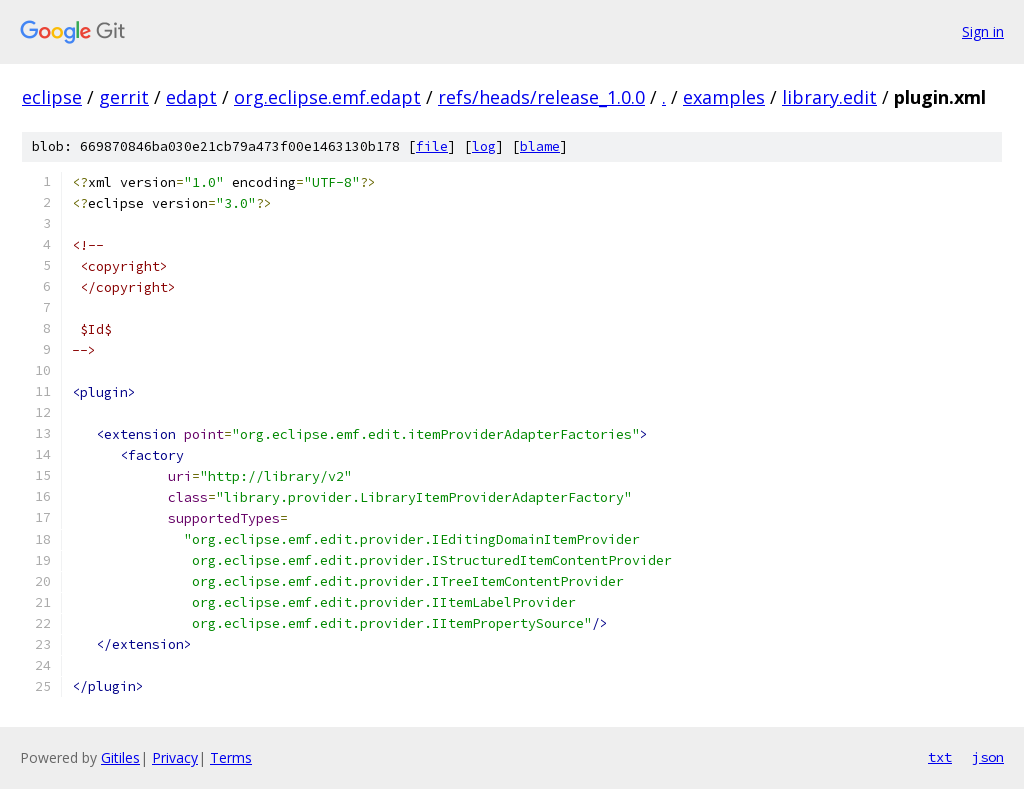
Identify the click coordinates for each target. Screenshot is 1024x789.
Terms (231, 757)
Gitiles (120, 757)
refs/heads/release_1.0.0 (541, 97)
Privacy (175, 757)
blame (540, 146)
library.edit (829, 97)
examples (724, 97)
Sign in (983, 31)
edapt (191, 97)
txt (940, 757)
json (988, 757)
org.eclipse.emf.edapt (327, 97)
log (484, 146)
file (432, 146)
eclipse (52, 97)
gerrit (124, 97)
